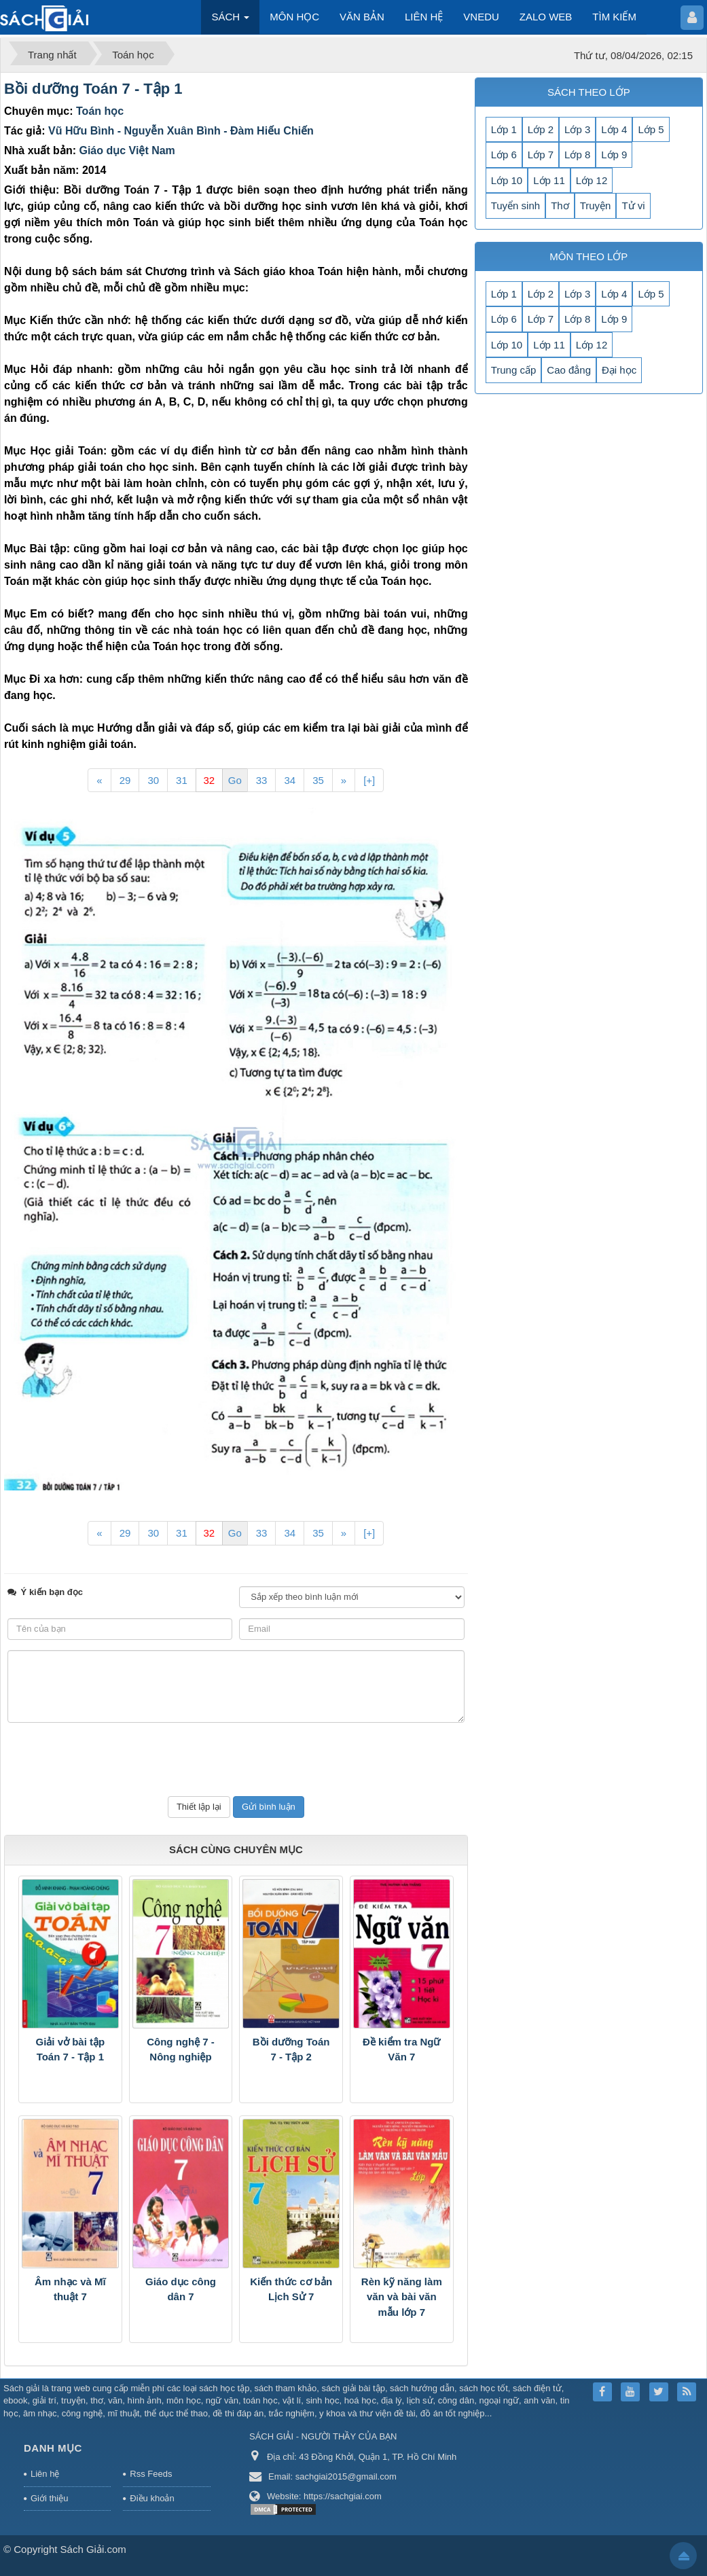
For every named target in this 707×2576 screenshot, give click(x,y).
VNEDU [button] (481, 16)
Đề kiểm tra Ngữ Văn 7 (401, 2049)
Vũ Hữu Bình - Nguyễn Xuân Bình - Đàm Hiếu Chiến (181, 131)
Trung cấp (514, 370)
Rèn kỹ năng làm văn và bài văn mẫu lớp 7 (401, 2297)
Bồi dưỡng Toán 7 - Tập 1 (93, 88)
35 (318, 780)
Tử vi (633, 205)
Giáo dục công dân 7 (180, 2289)
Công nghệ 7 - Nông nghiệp (181, 2049)
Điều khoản (152, 2498)
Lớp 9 (614, 154)
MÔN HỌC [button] (294, 16)
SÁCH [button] (230, 21)
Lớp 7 (541, 154)
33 (262, 780)
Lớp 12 (592, 180)
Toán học (100, 111)
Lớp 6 (504, 154)
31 (181, 780)
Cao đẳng (569, 370)
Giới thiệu (49, 2498)
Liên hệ (45, 2474)
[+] (369, 780)
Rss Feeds (151, 2474)
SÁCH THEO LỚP (588, 92)
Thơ (560, 205)
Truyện (595, 205)
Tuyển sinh (515, 205)
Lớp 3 (577, 129)
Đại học (619, 370)
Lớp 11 (549, 180)
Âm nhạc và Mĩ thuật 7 (70, 2289)
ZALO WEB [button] (546, 16)
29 (125, 780)
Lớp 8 (577, 154)
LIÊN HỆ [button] (424, 16)
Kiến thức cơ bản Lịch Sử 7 (291, 2289)
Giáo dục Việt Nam (127, 150)
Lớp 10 (507, 180)
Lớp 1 (504, 129)
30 (153, 780)
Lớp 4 (614, 129)
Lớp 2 (541, 129)
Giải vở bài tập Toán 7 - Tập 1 (70, 2049)
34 (289, 780)
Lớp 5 (651, 129)
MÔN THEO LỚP (588, 256)
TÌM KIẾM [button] (614, 16)
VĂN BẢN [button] (362, 16)
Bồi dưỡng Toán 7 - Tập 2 (291, 2049)
